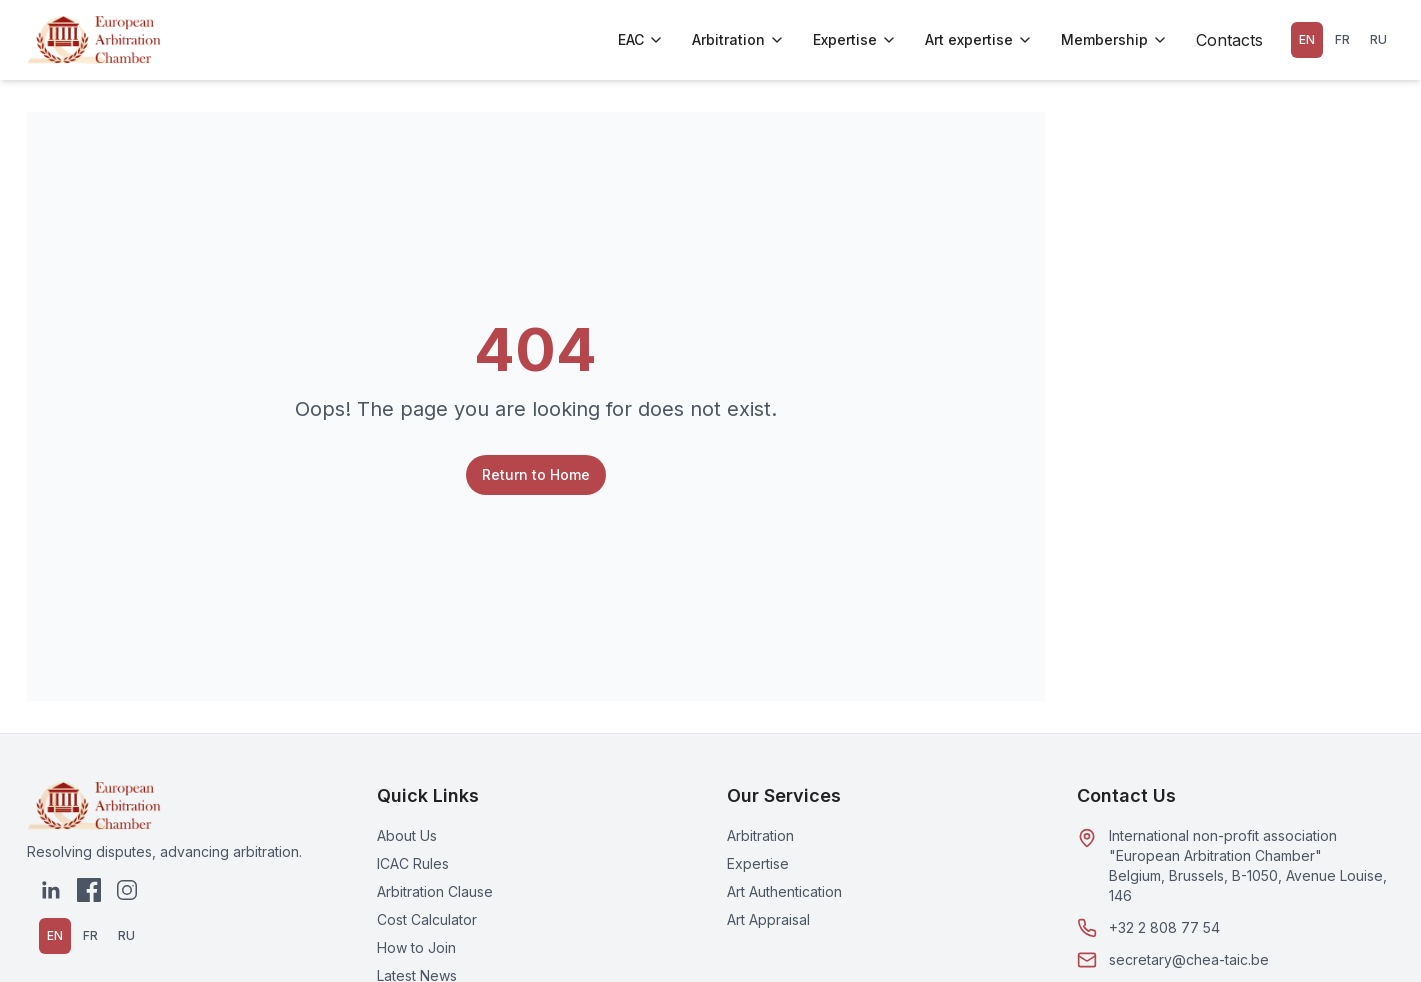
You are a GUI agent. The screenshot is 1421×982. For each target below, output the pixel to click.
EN (1307, 39)
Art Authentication (784, 891)
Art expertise (979, 39)
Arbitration (738, 39)
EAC (641, 39)
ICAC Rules (413, 863)
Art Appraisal (768, 919)
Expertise (855, 39)
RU (1378, 39)
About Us (407, 835)
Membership (1114, 39)
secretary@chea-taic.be (1189, 959)
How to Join (416, 947)
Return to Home (536, 474)
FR (1342, 39)
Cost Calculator (427, 919)
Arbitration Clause (435, 891)
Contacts (1229, 40)
